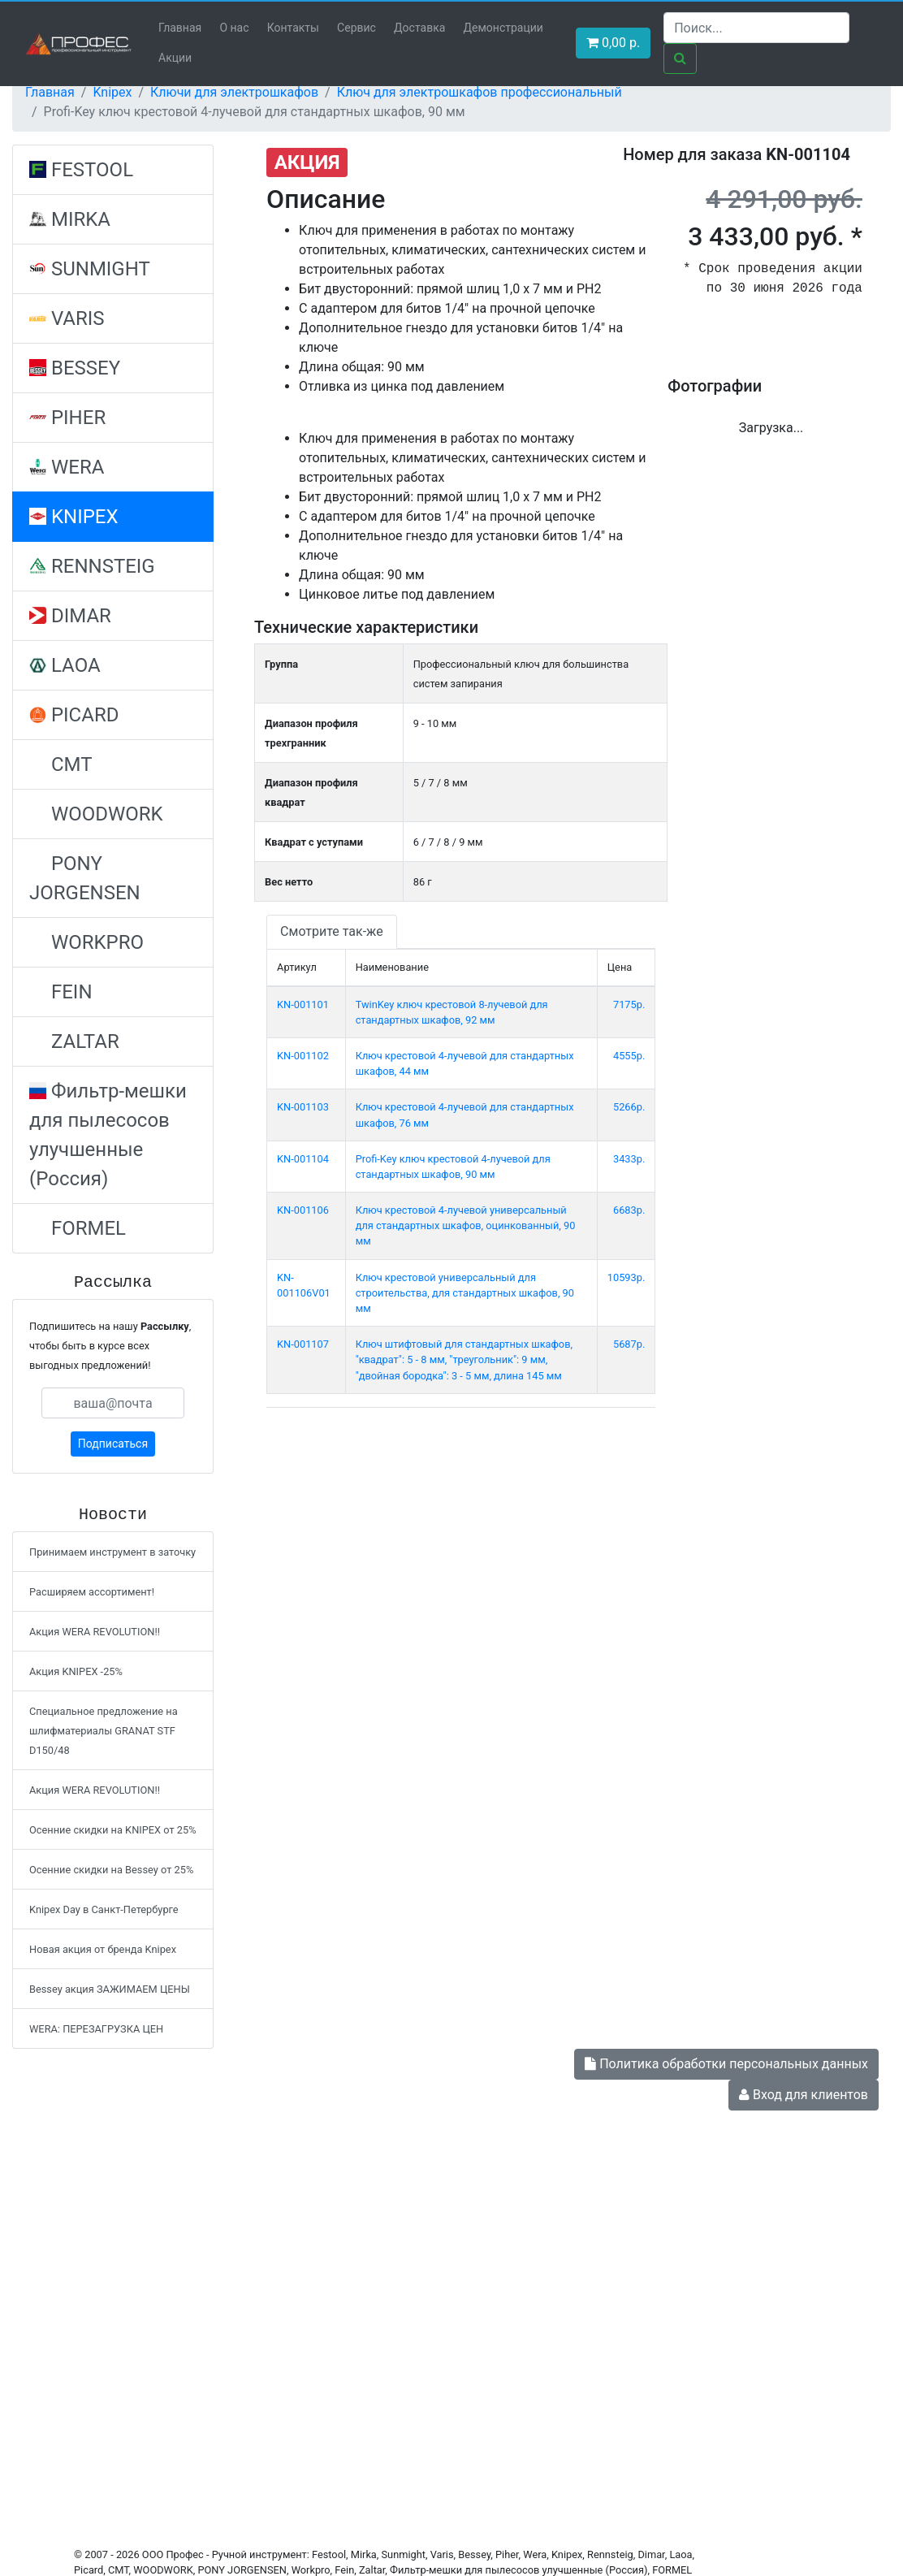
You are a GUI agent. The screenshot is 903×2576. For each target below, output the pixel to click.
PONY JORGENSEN (84, 878)
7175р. (629, 1004)
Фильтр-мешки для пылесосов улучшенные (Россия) (108, 1135)
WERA (66, 467)
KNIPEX (74, 516)
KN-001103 (303, 1107)
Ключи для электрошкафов (234, 92)
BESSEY (74, 368)
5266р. (629, 1107)
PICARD (74, 715)
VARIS (67, 318)
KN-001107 (303, 1344)
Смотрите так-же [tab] (331, 931)
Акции (175, 57)
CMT (61, 764)
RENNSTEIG (92, 566)
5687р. (629, 1344)
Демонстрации (503, 27)
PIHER (67, 417)
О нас (233, 27)
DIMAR (70, 615)
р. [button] (613, 42)
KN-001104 (303, 1159)
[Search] (756, 27)
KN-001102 (303, 1056)
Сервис (356, 27)
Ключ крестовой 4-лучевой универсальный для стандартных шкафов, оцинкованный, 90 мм (466, 1225)
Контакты (293, 27)
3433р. (629, 1159)
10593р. (626, 1277)
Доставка (419, 27)
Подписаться (113, 1443)
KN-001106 (303, 1210)
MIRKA (69, 219)
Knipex (112, 92)
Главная (179, 27)
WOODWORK (96, 814)
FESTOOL (81, 169)
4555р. (629, 1056)
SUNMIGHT (89, 269)
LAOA (65, 665)
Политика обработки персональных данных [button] (726, 2064)
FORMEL (77, 1228)
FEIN (61, 992)
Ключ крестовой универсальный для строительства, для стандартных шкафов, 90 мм (465, 1292)
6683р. (629, 1210)
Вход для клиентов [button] (803, 2094)
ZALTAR (74, 1041)
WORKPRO (86, 942)
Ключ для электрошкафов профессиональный (479, 92)
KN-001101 (303, 1004)
